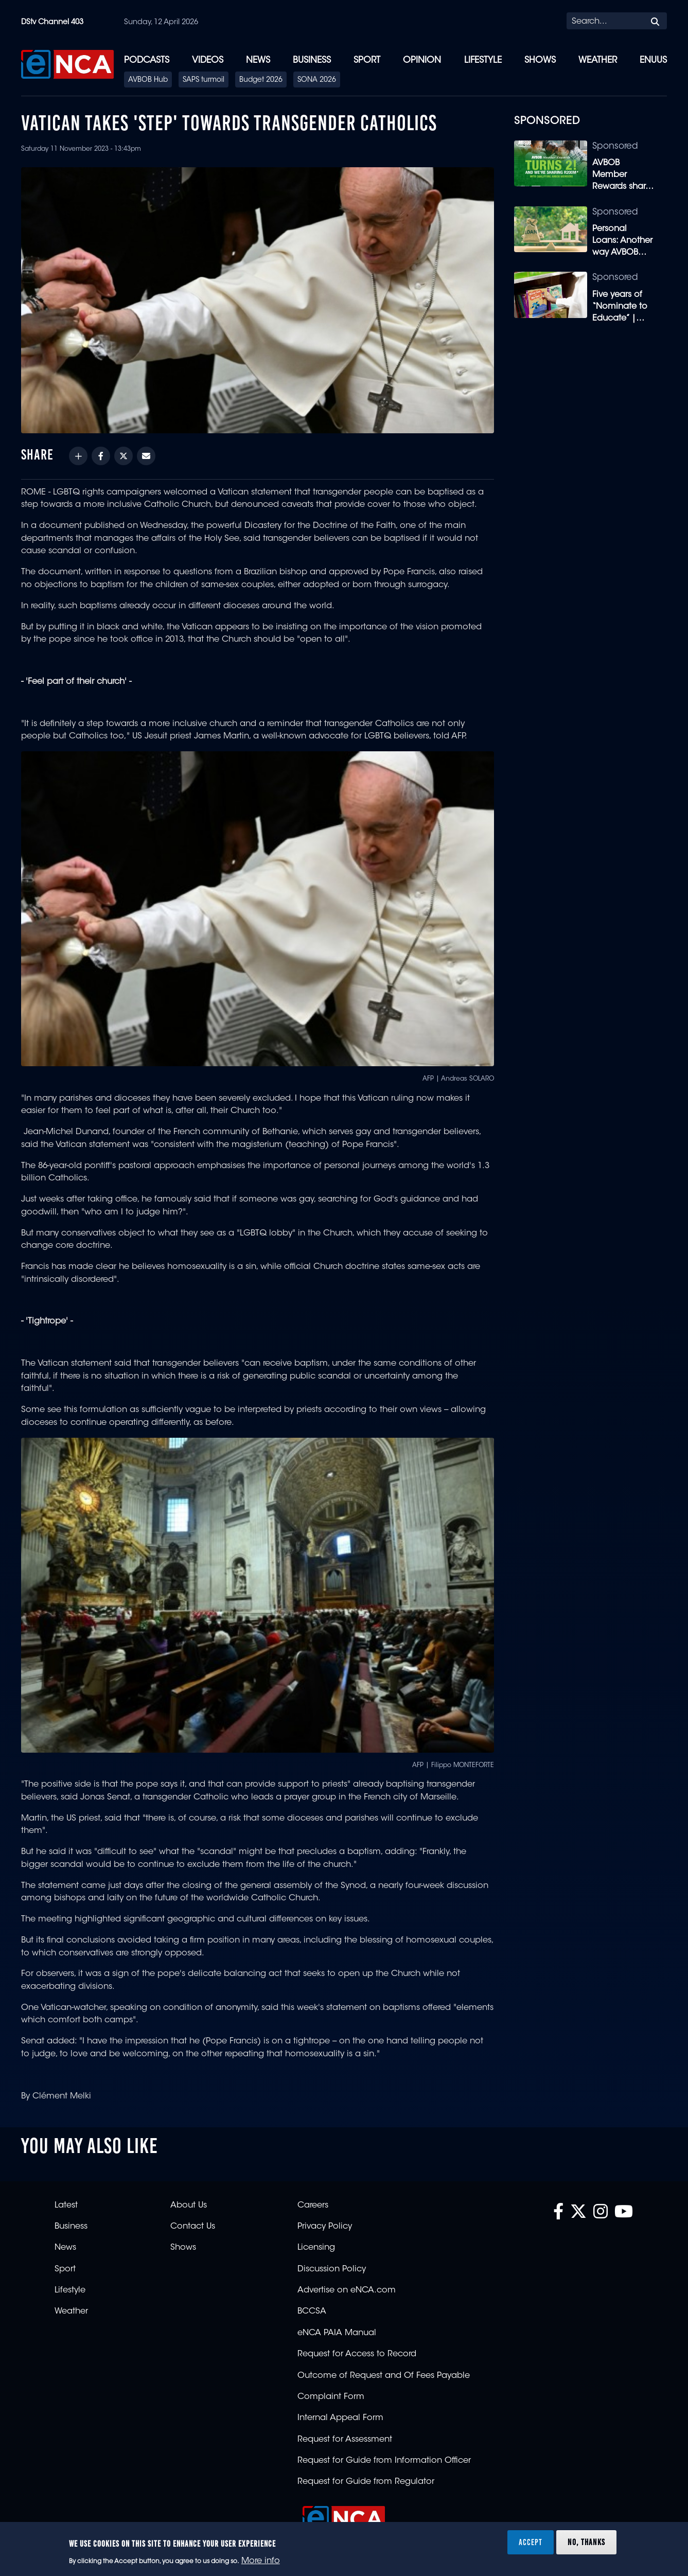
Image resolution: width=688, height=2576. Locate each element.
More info (260, 2561)
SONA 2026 (316, 80)
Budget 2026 (261, 80)
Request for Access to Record (356, 2354)
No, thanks (586, 2542)
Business (312, 60)
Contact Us (192, 2226)
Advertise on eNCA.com (346, 2290)
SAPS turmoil (203, 80)
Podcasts (146, 60)
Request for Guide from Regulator (365, 2482)
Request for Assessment (344, 2440)
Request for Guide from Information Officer (384, 2461)
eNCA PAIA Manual (336, 2333)
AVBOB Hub (148, 80)
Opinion (422, 60)
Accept (530, 2542)
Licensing (316, 2248)
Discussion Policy (331, 2269)
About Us (188, 2205)
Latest (66, 2205)
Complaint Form (330, 2397)
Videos (207, 60)
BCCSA (311, 2311)
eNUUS (653, 60)
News (258, 60)
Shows (540, 60)
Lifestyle (483, 60)
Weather (597, 60)
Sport (367, 60)
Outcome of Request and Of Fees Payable (383, 2376)
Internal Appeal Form (340, 2418)
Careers (312, 2205)
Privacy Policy (324, 2226)
